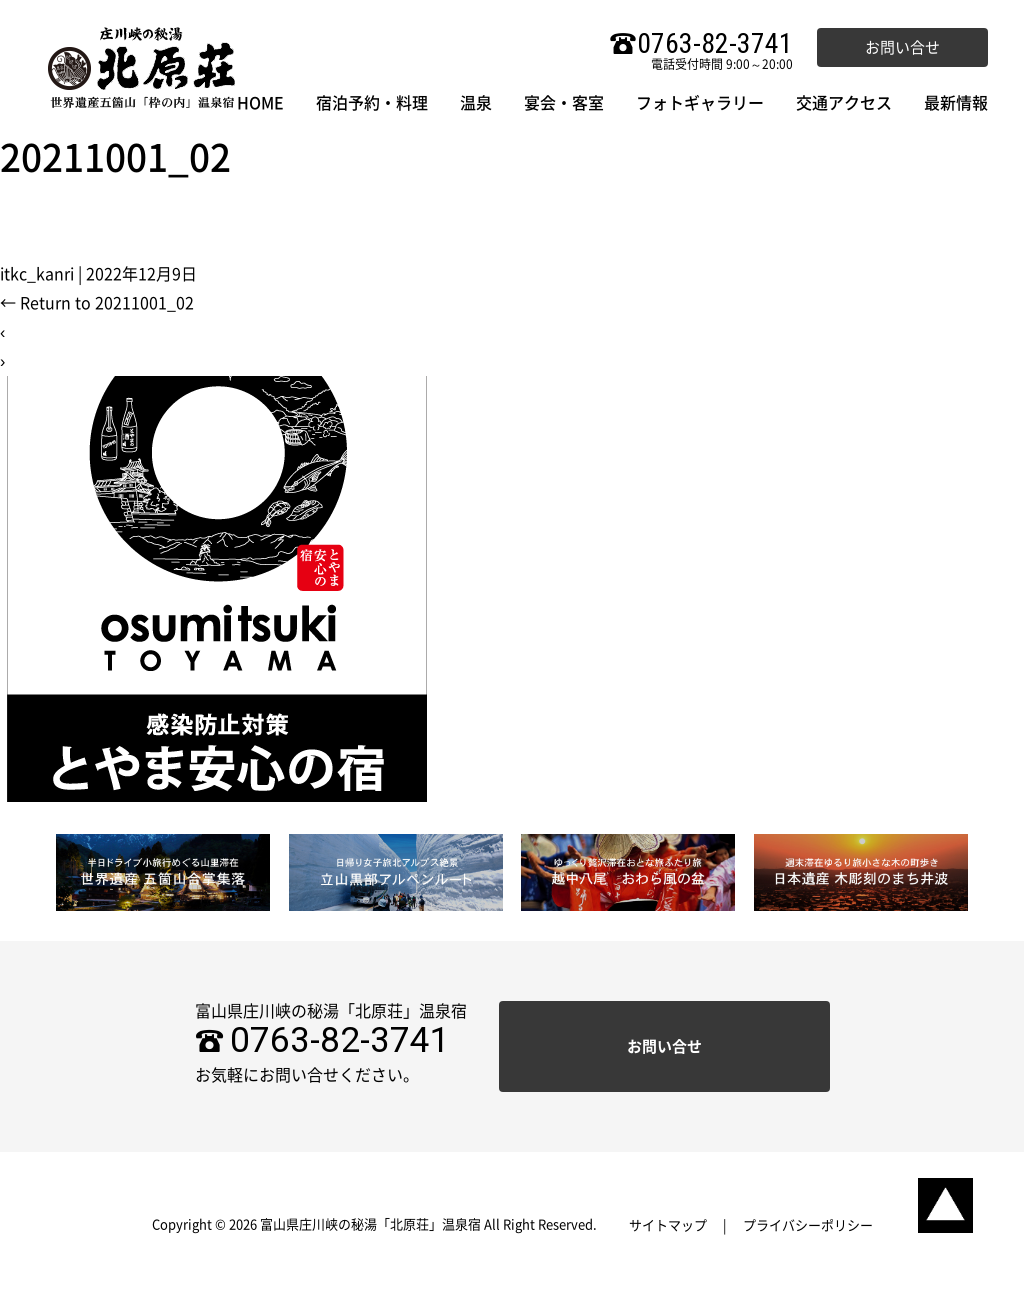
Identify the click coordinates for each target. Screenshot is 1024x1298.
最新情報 (956, 103)
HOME (260, 103)
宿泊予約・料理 (372, 103)
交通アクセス (844, 103)
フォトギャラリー (700, 103)
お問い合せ (902, 47)
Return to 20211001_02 (97, 303)
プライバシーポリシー (808, 1225)
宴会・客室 (564, 103)
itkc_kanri (37, 274)
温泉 (476, 103)
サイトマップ (668, 1225)
